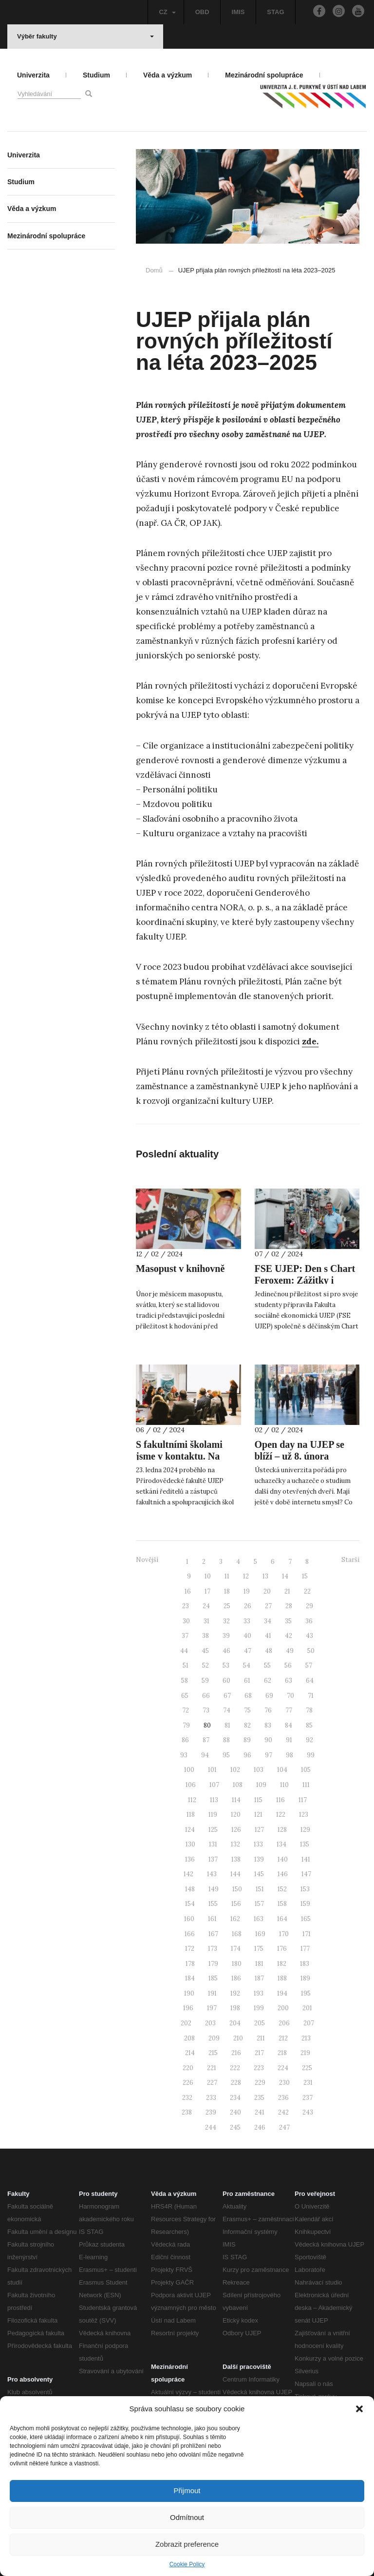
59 (205, 1680)
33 (246, 1621)
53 (226, 1665)
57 (308, 1665)
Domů (154, 270)
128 (282, 1830)
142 (188, 1874)
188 (282, 1978)
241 (259, 2112)
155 (213, 1904)
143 (212, 1874)
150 (237, 1889)
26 (247, 1606)
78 (309, 1710)
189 (305, 1978)
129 (305, 1830)
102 (235, 1770)
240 (235, 2112)
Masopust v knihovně (180, 1268)
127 (259, 1830)
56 (288, 1665)
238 (187, 2112)
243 (307, 2112)
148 (190, 1889)
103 (258, 1770)
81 (227, 1725)
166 (190, 1934)
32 (226, 1621)
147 (306, 1874)
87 (206, 1740)
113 (214, 1800)
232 (187, 2098)
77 (288, 1710)
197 (212, 2008)
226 (188, 2082)
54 (246, 1665)
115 (258, 1800)
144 (235, 1874)
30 (186, 1621)
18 (227, 1591)
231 (308, 2082)
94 (205, 1755)
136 (190, 1859)
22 (307, 1591)
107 (214, 1785)
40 (247, 1636)
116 (280, 1800)
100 (189, 1770)
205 (259, 2023)
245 (235, 2127)
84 (288, 1725)
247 (284, 2127)
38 (205, 1636)
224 (283, 2068)
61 (247, 1680)
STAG (275, 12)
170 (284, 1934)
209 (214, 2038)
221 (211, 2068)
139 (259, 1859)
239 (211, 2112)
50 (311, 1651)
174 (236, 1948)
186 (236, 1978)
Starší (350, 1560)
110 (284, 1785)
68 (248, 1696)
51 (185, 1665)
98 (289, 1755)
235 (259, 2098)
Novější (147, 1560)
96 (247, 1755)
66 (206, 1696)
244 (210, 2127)
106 (191, 1785)
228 (236, 2082)
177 (305, 1948)
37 (185, 1636)
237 (307, 2098)
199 (259, 2008)
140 (283, 1859)
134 (281, 1844)
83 (267, 1725)
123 (303, 1814)
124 (190, 1830)
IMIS (238, 12)
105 (306, 1770)
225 (307, 2068)
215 (213, 2053)
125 (213, 1830)
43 (309, 1636)
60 (226, 1680)
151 (260, 1889)
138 (236, 1859)
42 (288, 1636)
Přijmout (186, 2490)
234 (235, 2098)
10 (208, 1576)
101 (212, 1770)
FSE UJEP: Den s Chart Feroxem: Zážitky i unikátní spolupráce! (305, 1280)
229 (260, 2082)
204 (235, 2023)
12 (246, 1576)
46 (226, 1651)
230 (284, 2082)
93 (183, 1755)
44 (184, 1651)
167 (213, 1934)
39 (226, 1636)
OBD (202, 12)
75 (247, 1710)
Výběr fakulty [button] (85, 36)
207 (308, 2023)
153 (305, 1889)
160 (189, 1919)
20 (267, 1591)
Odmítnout (187, 2517)
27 (268, 1606)
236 (283, 2098)
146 (283, 1874)
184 (190, 1978)
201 (307, 2008)
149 (213, 1889)
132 (235, 1844)
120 (236, 1814)
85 (309, 1725)
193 (258, 1993)
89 (247, 1740)
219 (305, 2053)
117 (303, 1800)
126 (236, 1830)
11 (226, 1576)
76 (268, 1710)
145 (259, 1874)
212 (283, 2038)
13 (265, 1576)
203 (210, 2023)
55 (267, 1665)
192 (235, 1993)
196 (188, 2008)
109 (261, 1785)
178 (190, 1964)
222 (235, 2068)
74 (226, 1710)
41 (268, 1636)
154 (190, 1904)
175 (258, 1948)
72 (185, 1710)
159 (305, 1904)
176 (282, 1948)
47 (247, 1651)
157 (259, 1904)
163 (258, 1919)
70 (290, 1696)
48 (268, 1651)
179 (213, 1964)
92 (309, 1740)
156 (236, 1904)
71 (311, 1696)
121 (258, 1814)
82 (247, 1725)
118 (191, 1814)
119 (212, 1814)
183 (304, 1964)
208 (189, 2038)
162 (235, 1919)
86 (185, 1740)
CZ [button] (167, 12)
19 (246, 1591)
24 (206, 1606)
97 (268, 1755)
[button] (359, 2409)
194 (282, 1993)
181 (259, 1964)
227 (212, 2082)
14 (285, 1576)
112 (192, 1800)
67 (227, 1696)
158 (282, 1904)
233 (211, 2098)
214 (190, 2053)
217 (259, 2053)
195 (306, 1993)
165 (306, 1919)
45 (205, 1651)
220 (188, 2068)
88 (226, 1740)
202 (186, 2023)
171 (306, 1934)
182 (281, 1964)
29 (309, 1606)
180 (237, 1964)
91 (289, 1740)
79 (186, 1725)
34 (267, 1621)
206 (284, 2023)
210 (238, 2038)
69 (269, 1696)
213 (306, 2038)
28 (288, 1606)
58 (184, 1680)
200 (283, 2008)
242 (283, 2112)
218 (282, 2053)
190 (189, 1993)
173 (212, 1948)
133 (258, 1844)
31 (206, 1621)
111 (306, 1785)
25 (227, 1606)
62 (267, 1680)
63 (288, 1680)
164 (282, 1919)
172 (189, 1948)
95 (226, 1755)
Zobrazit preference (187, 2544)
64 (310, 1680)
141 (305, 1859)
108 (238, 1785)
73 (206, 1710)
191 (212, 1993)
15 (305, 1576)
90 (268, 1740)
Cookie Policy (187, 2564)
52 (205, 1665)
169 (260, 1934)
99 (311, 1755)
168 (237, 1934)
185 (213, 1978)
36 (309, 1621)
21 (287, 1591)
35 (288, 1621)
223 (259, 2068)
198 (235, 2008)
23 (185, 1606)
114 (236, 1800)
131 (213, 1844)
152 (282, 1889)
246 (259, 2127)
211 (261, 2038)
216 (236, 2053)
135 (304, 1844)
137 (213, 1859)
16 (188, 1591)
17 (207, 1591)
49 (290, 1651)
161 (212, 1919)
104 (282, 1770)
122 (280, 1814)
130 (190, 1844)
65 (184, 1696)
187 (259, 1978)
